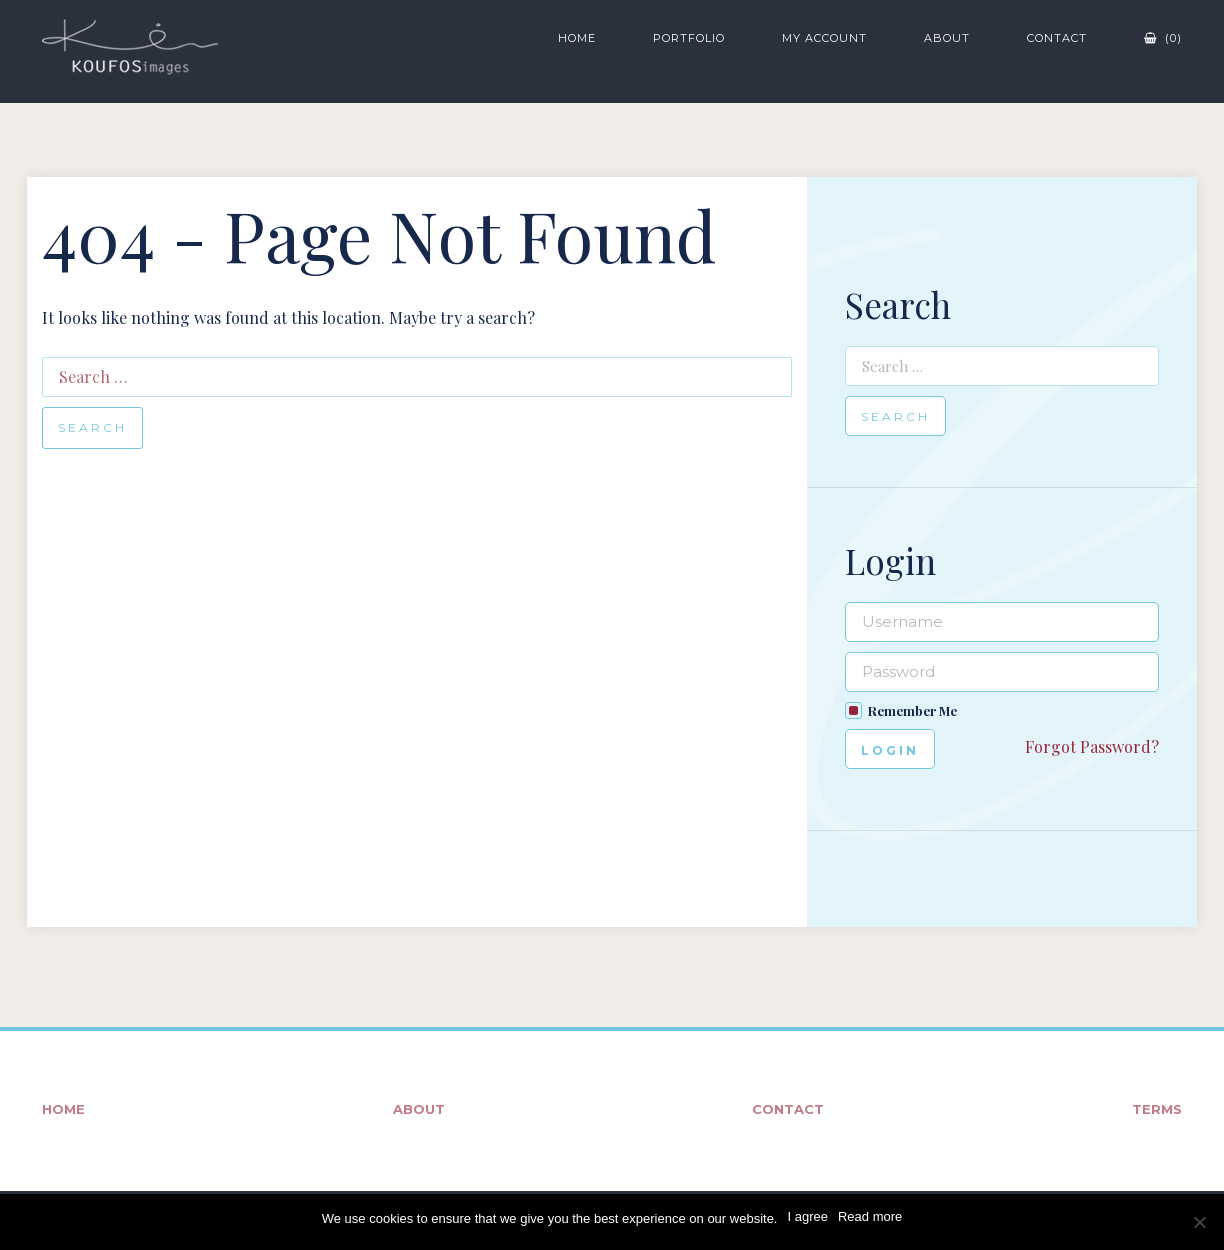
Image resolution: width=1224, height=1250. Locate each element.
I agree (807, 1216)
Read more (870, 1216)
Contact (1057, 38)
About (947, 38)
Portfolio (689, 38)
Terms (1157, 1109)
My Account (824, 38)
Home (577, 38)
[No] (1199, 1222)
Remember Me (912, 710)
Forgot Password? (1092, 746)
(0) (1163, 38)
